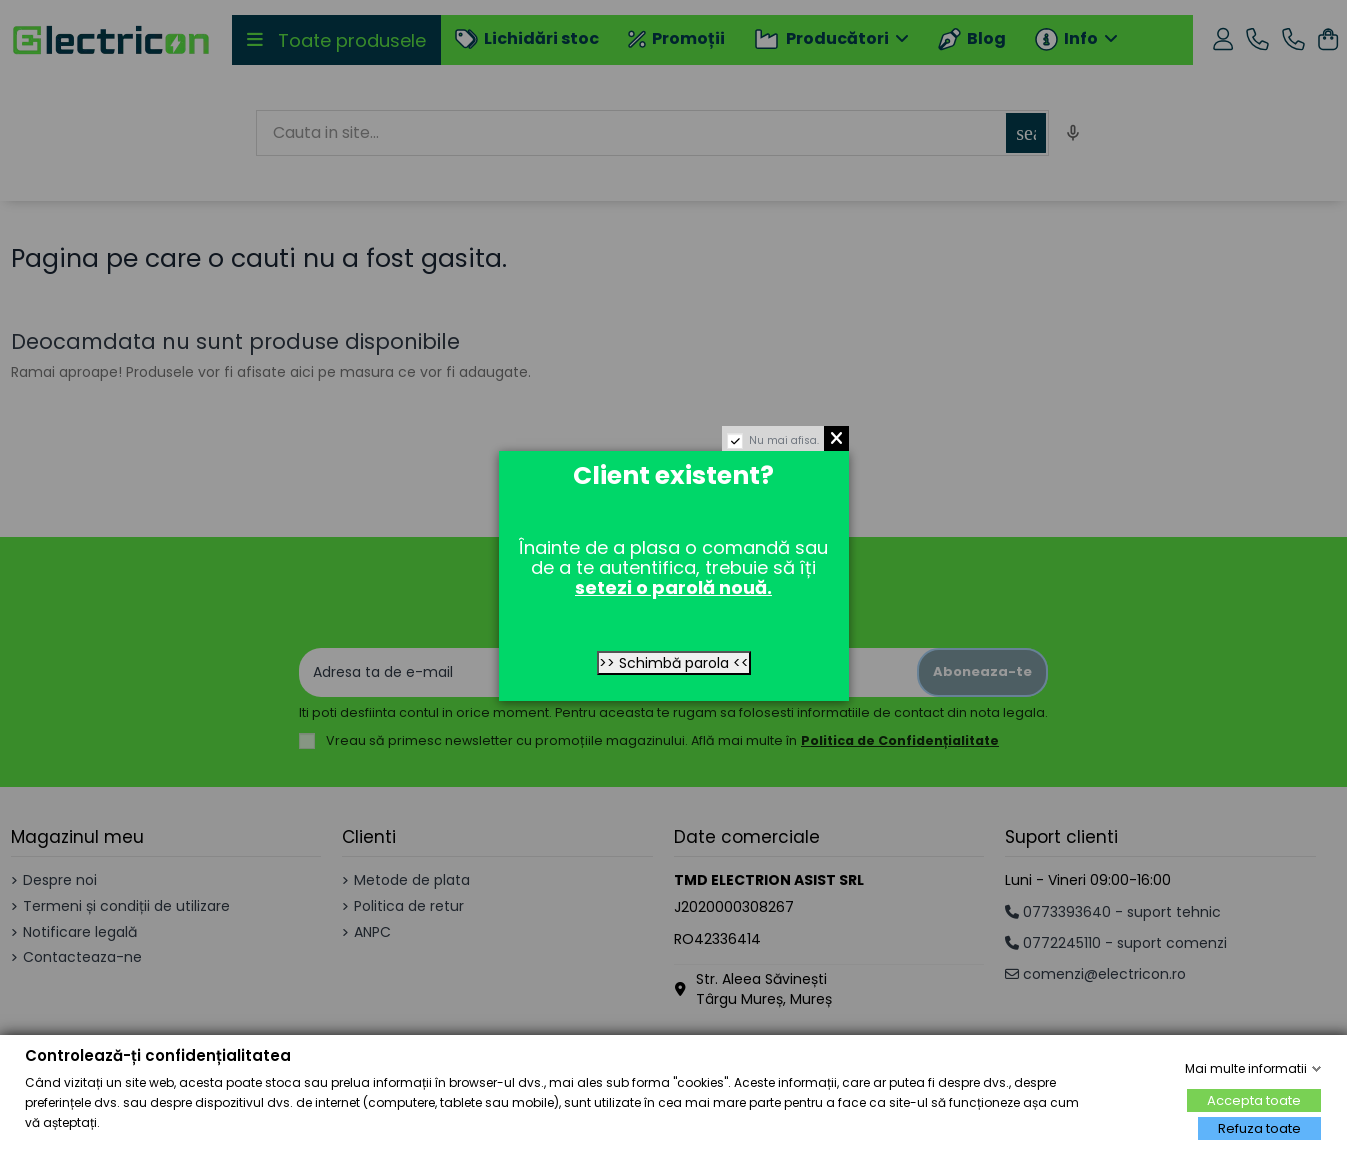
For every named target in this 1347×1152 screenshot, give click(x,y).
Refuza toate (1259, 1128)
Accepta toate (1254, 1100)
